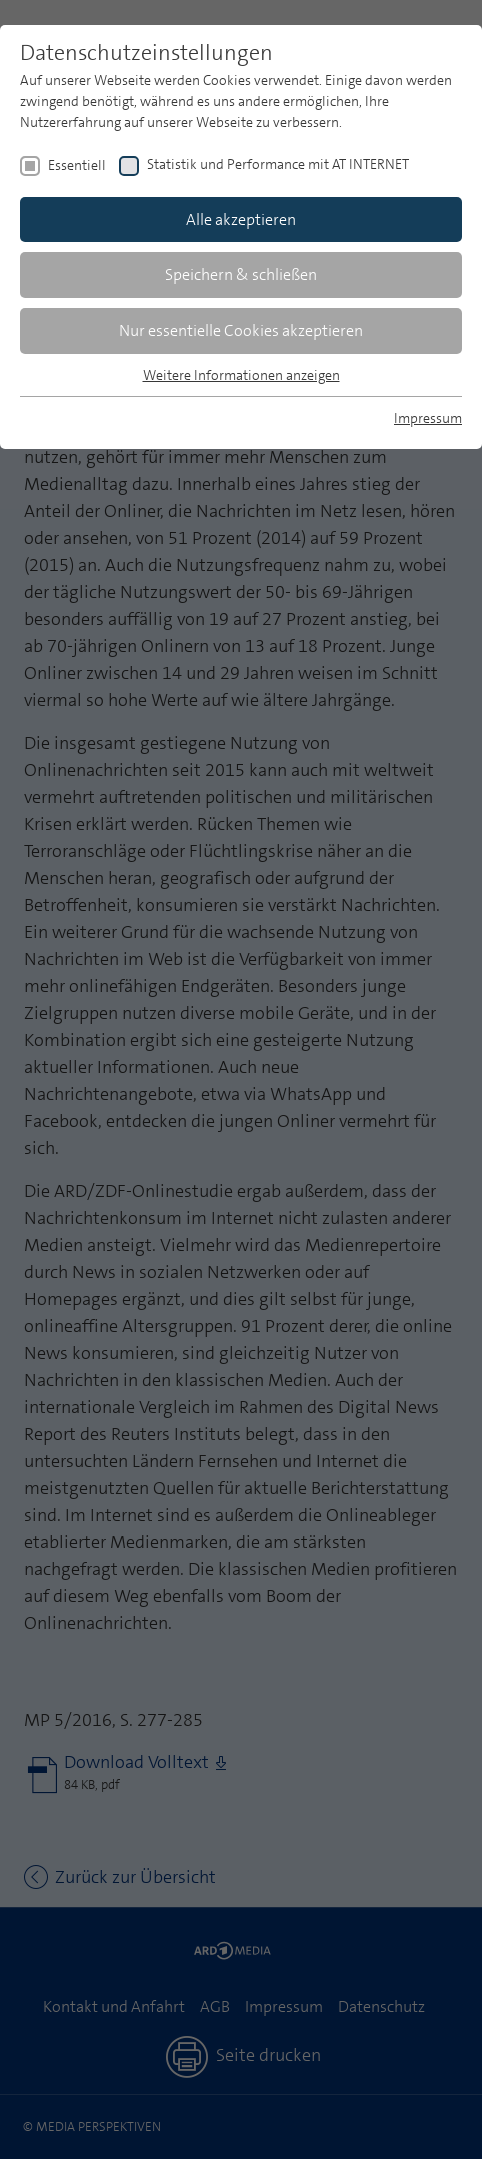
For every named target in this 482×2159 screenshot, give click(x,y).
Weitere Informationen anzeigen (241, 375)
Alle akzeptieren (241, 219)
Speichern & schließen (241, 274)
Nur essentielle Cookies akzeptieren (241, 330)
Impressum (428, 418)
